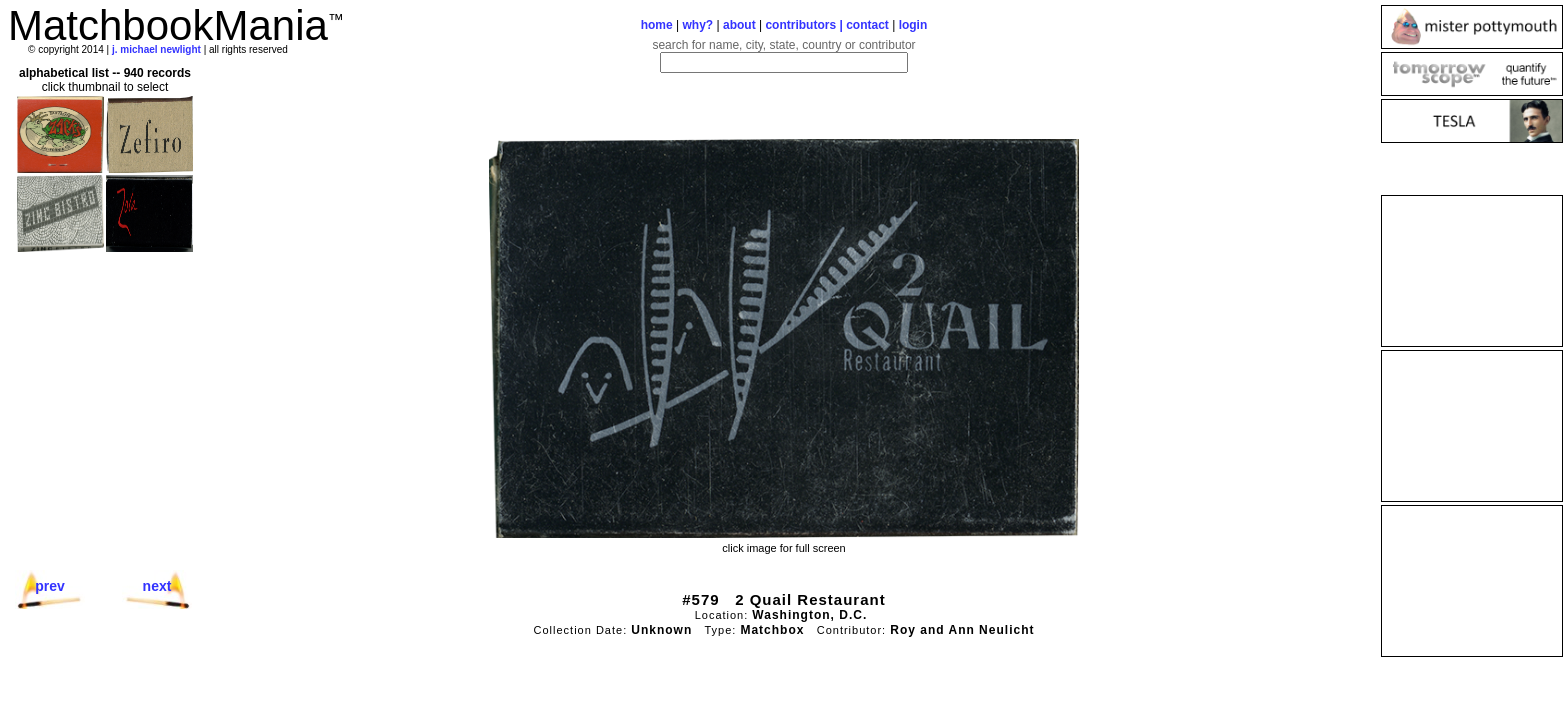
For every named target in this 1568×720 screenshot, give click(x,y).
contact (867, 25)
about (739, 25)
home (657, 25)
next (157, 586)
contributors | (805, 25)
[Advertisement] (1472, 271)
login (913, 25)
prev (50, 586)
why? (698, 25)
